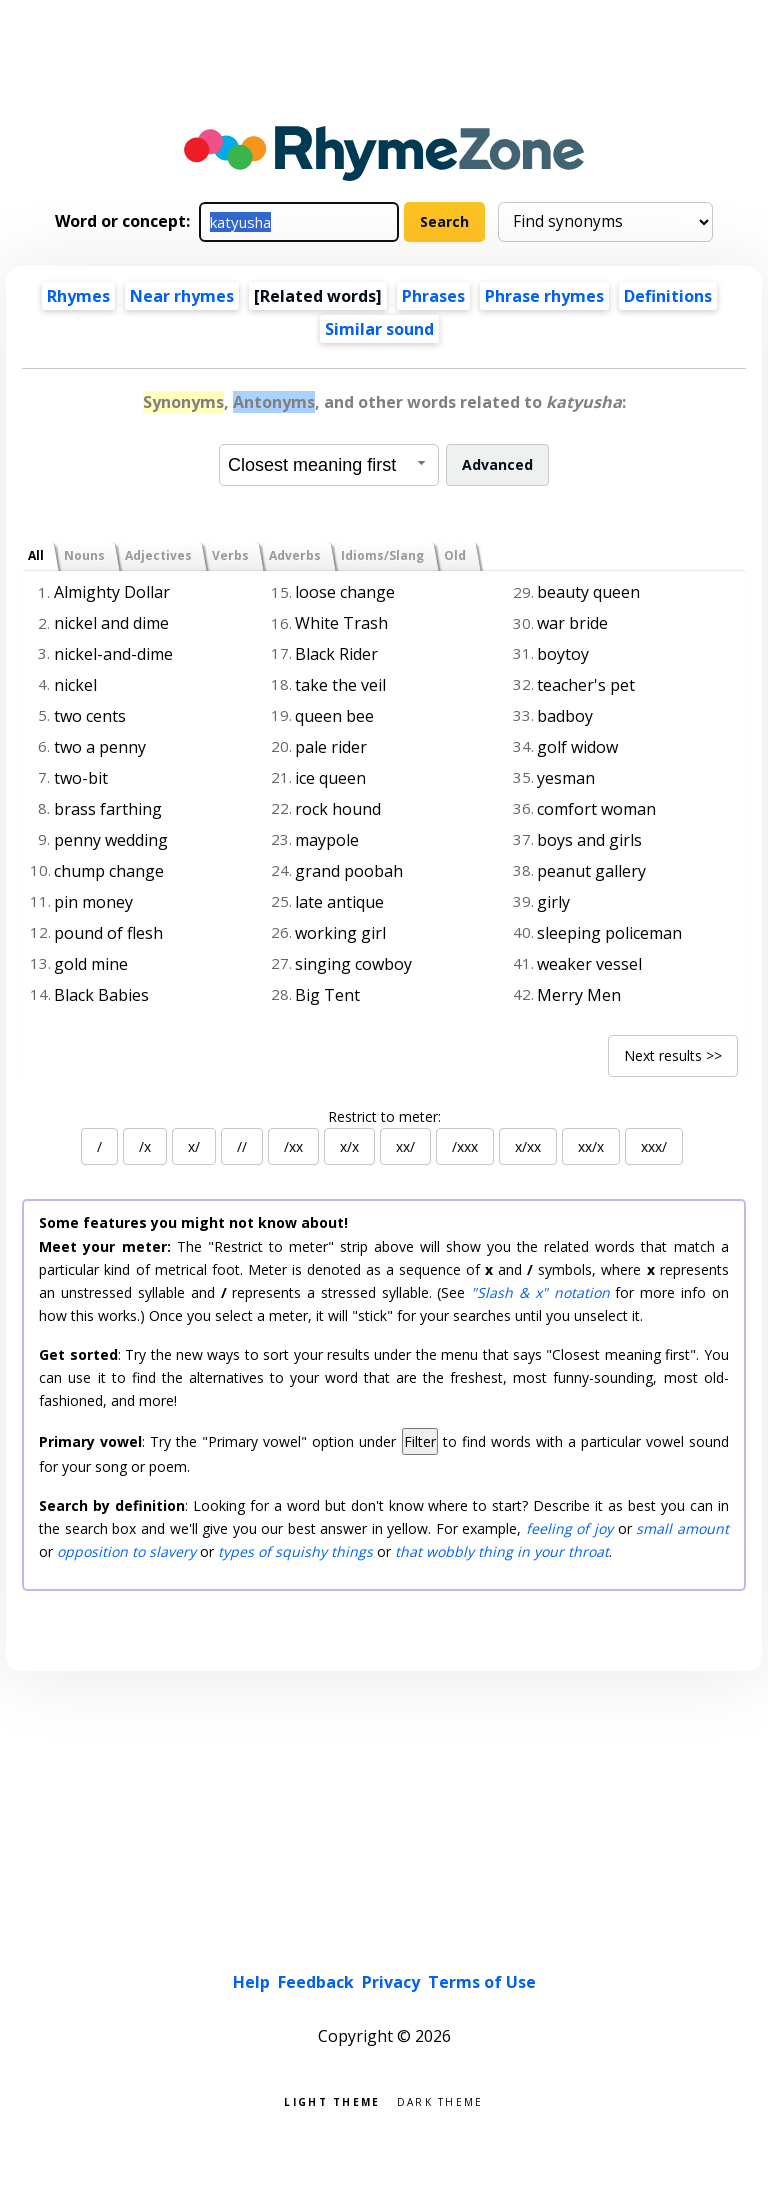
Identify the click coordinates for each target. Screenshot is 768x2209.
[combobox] (329, 465)
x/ (194, 1146)
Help (251, 1982)
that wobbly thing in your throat (502, 1551)
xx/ (405, 1146)
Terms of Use (482, 1982)
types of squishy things (295, 1551)
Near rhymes (182, 296)
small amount (682, 1528)
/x (145, 1146)
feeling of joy (569, 1528)
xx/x (591, 1146)
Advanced (497, 464)
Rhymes (78, 296)
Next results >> (673, 1055)
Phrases (433, 296)
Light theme (332, 2100)
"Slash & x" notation (540, 1292)
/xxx (465, 1146)
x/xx (528, 1146)
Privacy (391, 1982)
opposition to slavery (126, 1551)
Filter (420, 1441)
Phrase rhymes (544, 296)
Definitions (668, 296)
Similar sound (379, 329)
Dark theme (440, 2100)
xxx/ (654, 1146)
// (242, 1146)
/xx (293, 1146)
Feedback (316, 1982)
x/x (349, 1146)
